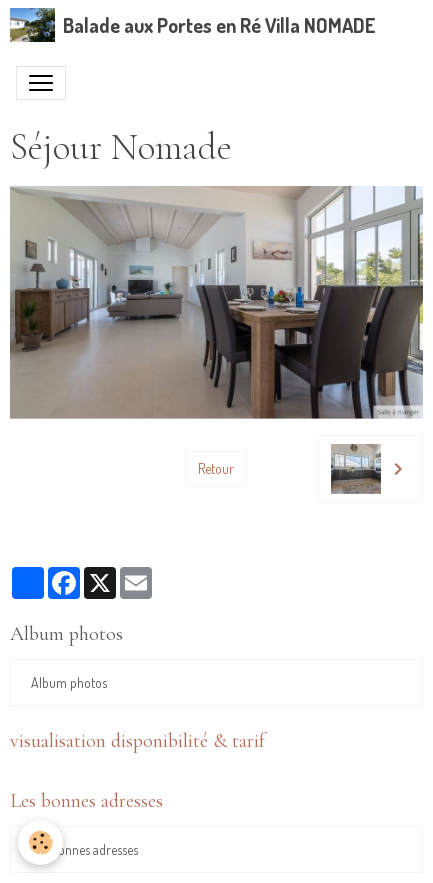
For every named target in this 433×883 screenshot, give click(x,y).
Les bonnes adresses (84, 849)
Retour (216, 468)
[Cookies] (40, 842)
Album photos (69, 682)
